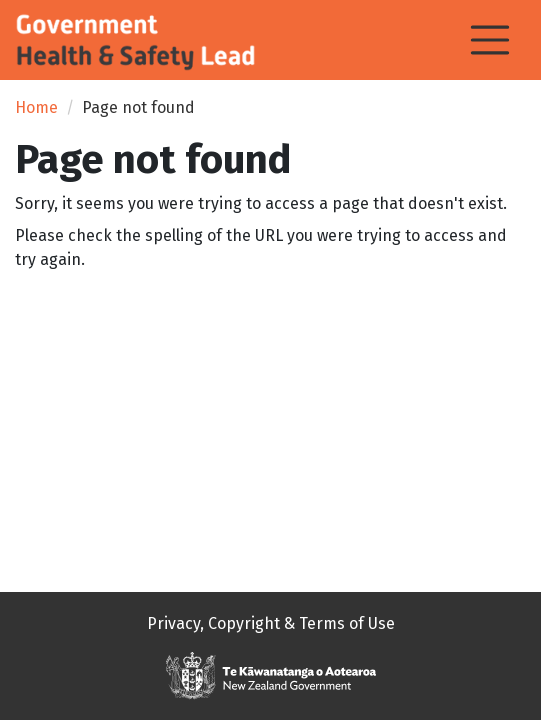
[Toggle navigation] (490, 40)
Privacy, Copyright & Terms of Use (271, 623)
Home (36, 107)
